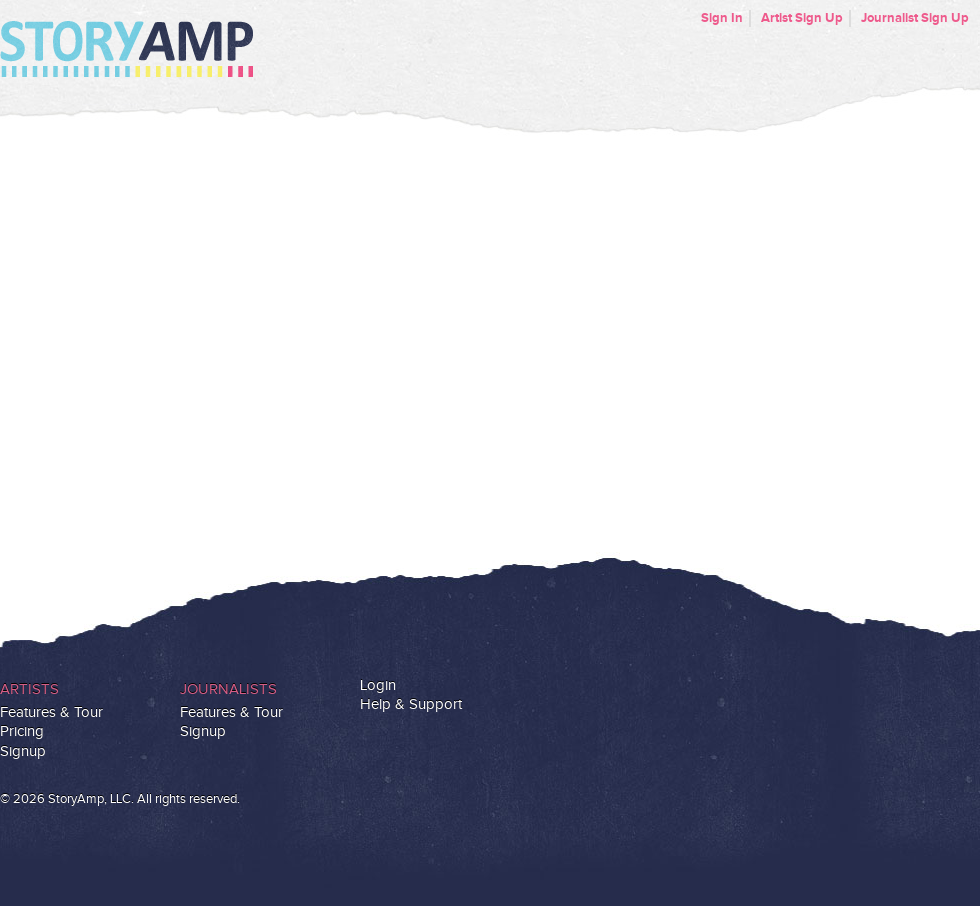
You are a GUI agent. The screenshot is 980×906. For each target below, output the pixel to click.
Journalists (228, 689)
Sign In (722, 18)
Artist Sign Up (802, 18)
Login (378, 685)
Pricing (22, 731)
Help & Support (411, 704)
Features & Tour (51, 712)
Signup (23, 751)
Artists (29, 689)
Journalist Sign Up (915, 18)
